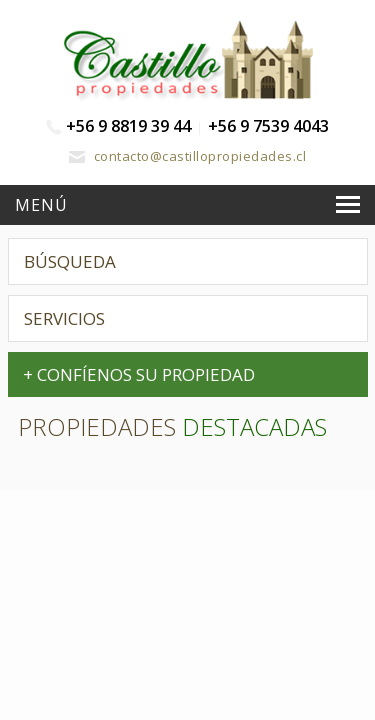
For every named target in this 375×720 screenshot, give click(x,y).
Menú (41, 205)
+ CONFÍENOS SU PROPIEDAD (139, 374)
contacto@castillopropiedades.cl (187, 156)
